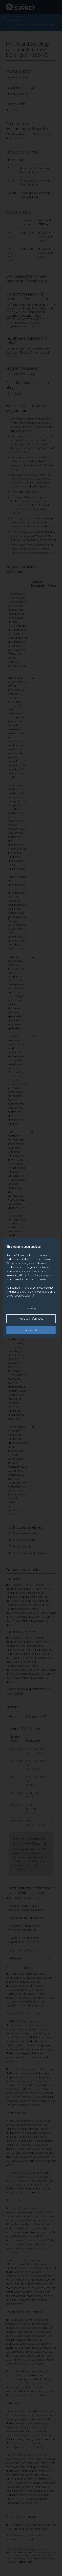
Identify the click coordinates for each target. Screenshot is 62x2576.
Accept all (31, 1330)
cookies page (25, 1295)
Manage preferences (31, 1318)
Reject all (31, 1309)
